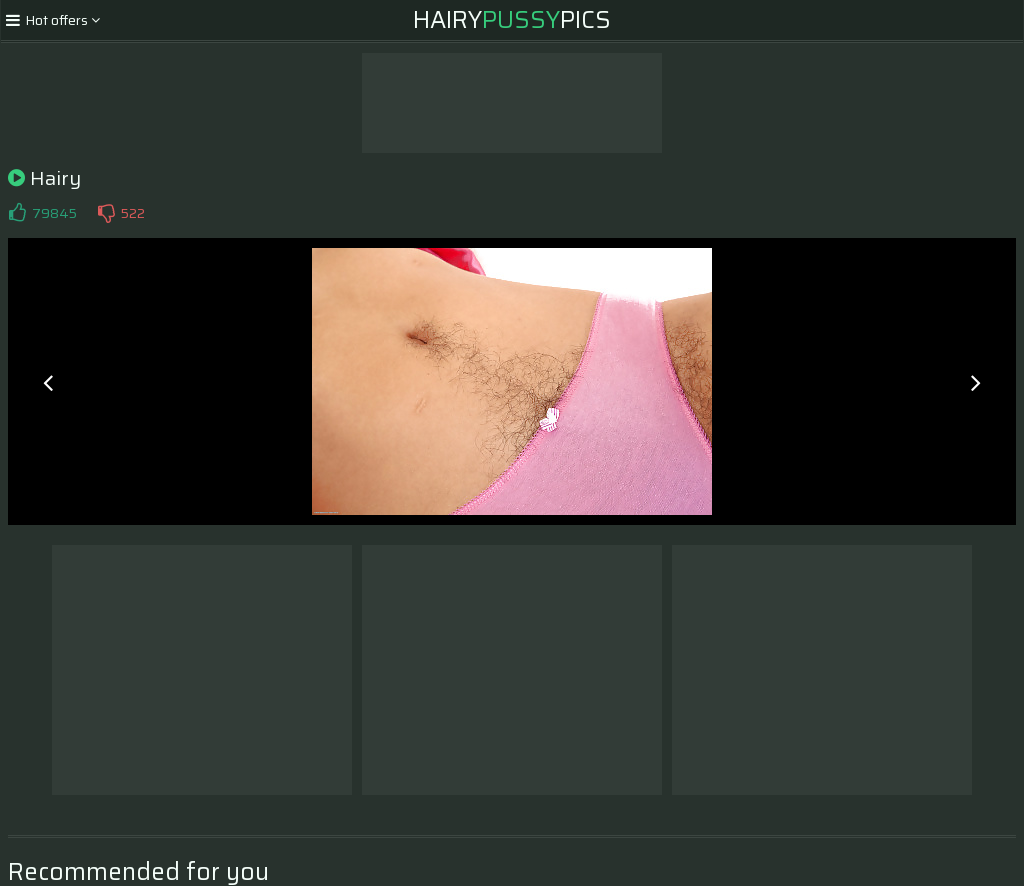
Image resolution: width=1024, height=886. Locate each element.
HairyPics (512, 20)
